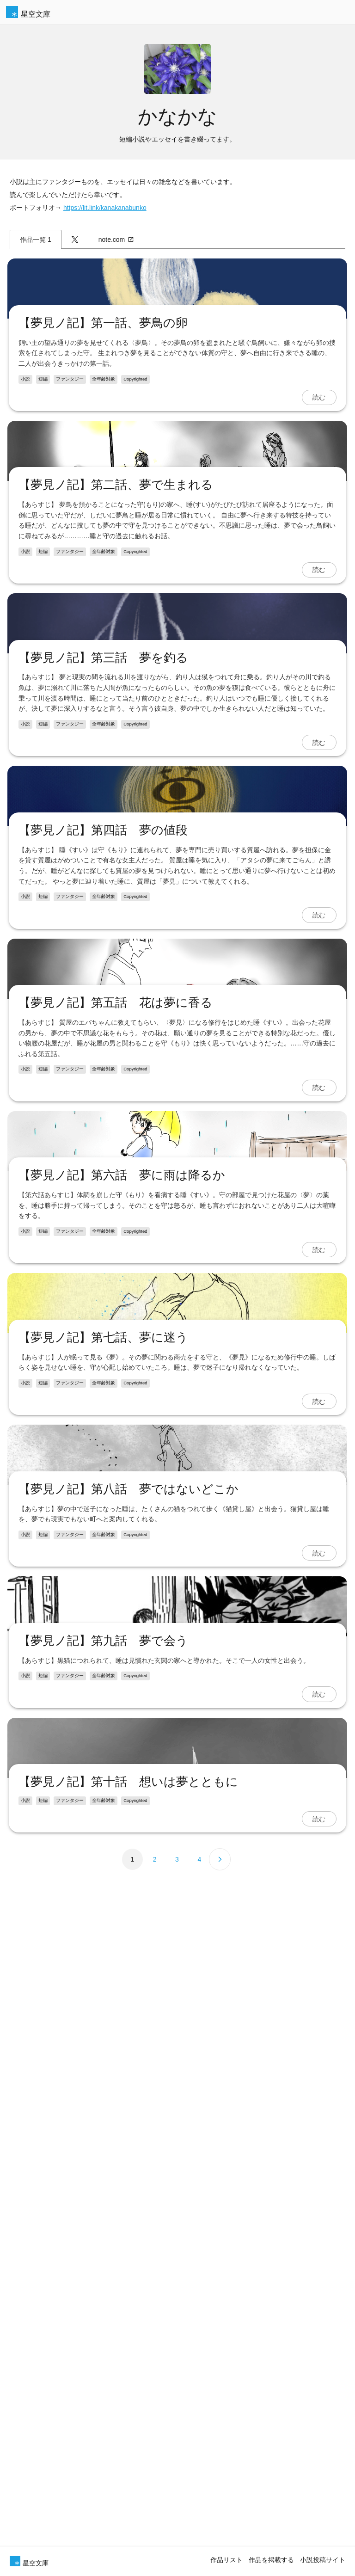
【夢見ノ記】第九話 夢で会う (104, 2505)
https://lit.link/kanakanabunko (105, 207)
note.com (116, 239)
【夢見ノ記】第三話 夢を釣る (104, 942)
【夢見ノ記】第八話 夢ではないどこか (129, 2259)
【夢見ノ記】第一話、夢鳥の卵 (104, 417)
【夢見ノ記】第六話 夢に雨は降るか (122, 1755)
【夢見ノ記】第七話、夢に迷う (104, 2012)
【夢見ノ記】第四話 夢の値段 (104, 1220)
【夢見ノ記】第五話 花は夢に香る (116, 1488)
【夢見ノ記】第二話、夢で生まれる (116, 674)
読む (318, 492)
